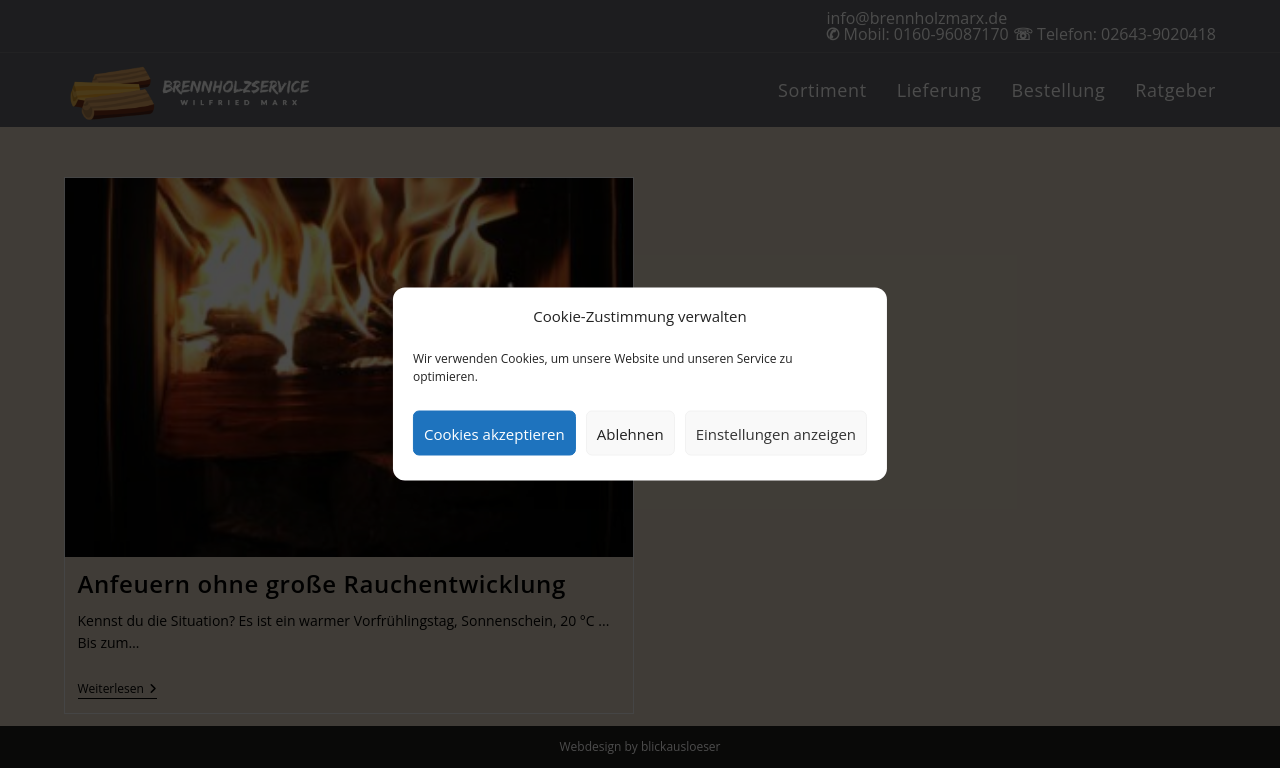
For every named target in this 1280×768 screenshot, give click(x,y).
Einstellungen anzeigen (776, 433)
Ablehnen (630, 433)
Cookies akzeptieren (494, 433)
